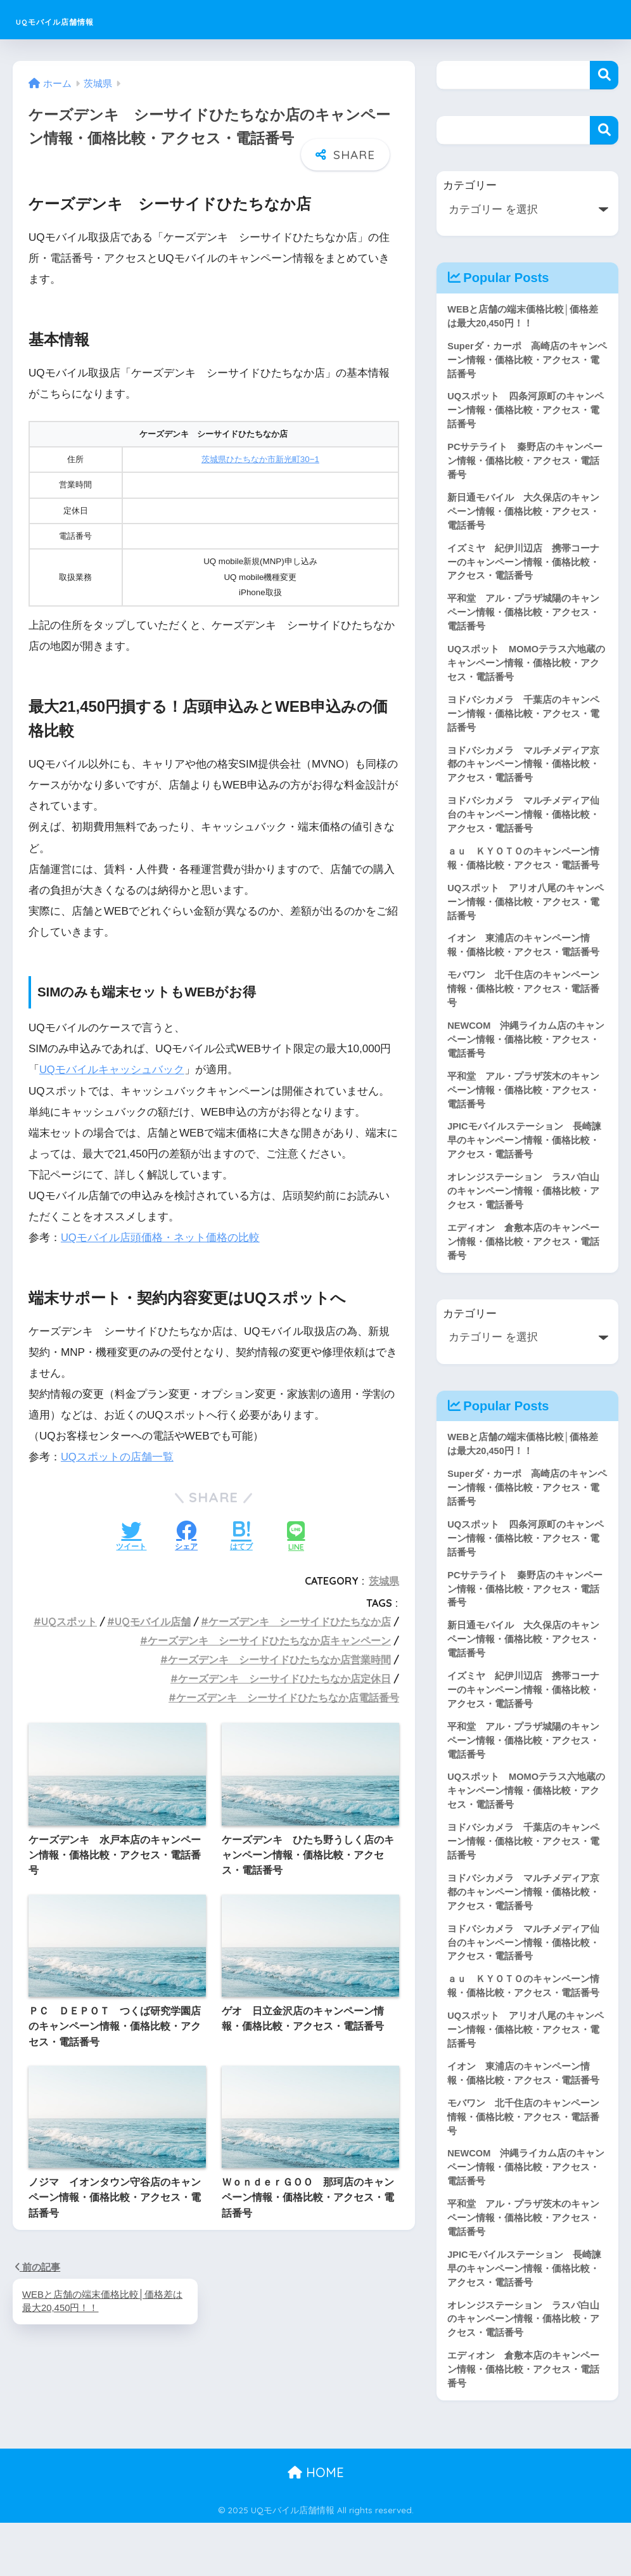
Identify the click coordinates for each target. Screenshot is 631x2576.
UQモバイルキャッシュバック (112, 1068)
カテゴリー (470, 185)
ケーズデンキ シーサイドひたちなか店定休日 (284, 1676)
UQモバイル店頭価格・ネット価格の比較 (160, 1235)
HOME (316, 2526)
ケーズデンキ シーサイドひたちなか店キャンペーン (269, 1638)
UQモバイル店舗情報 (89, 19)
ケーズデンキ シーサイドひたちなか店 (299, 1619)
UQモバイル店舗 (153, 1619)
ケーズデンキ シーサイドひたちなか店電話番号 (287, 1695)
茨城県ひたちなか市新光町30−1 (260, 456)
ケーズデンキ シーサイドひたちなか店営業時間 (279, 1657)
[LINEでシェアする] (296, 1534)
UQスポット (69, 1619)
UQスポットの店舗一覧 (117, 1455)
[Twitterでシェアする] (131, 1535)
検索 (604, 75)
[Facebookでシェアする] (186, 1535)
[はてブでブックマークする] (241, 1535)
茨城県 (384, 1578)
